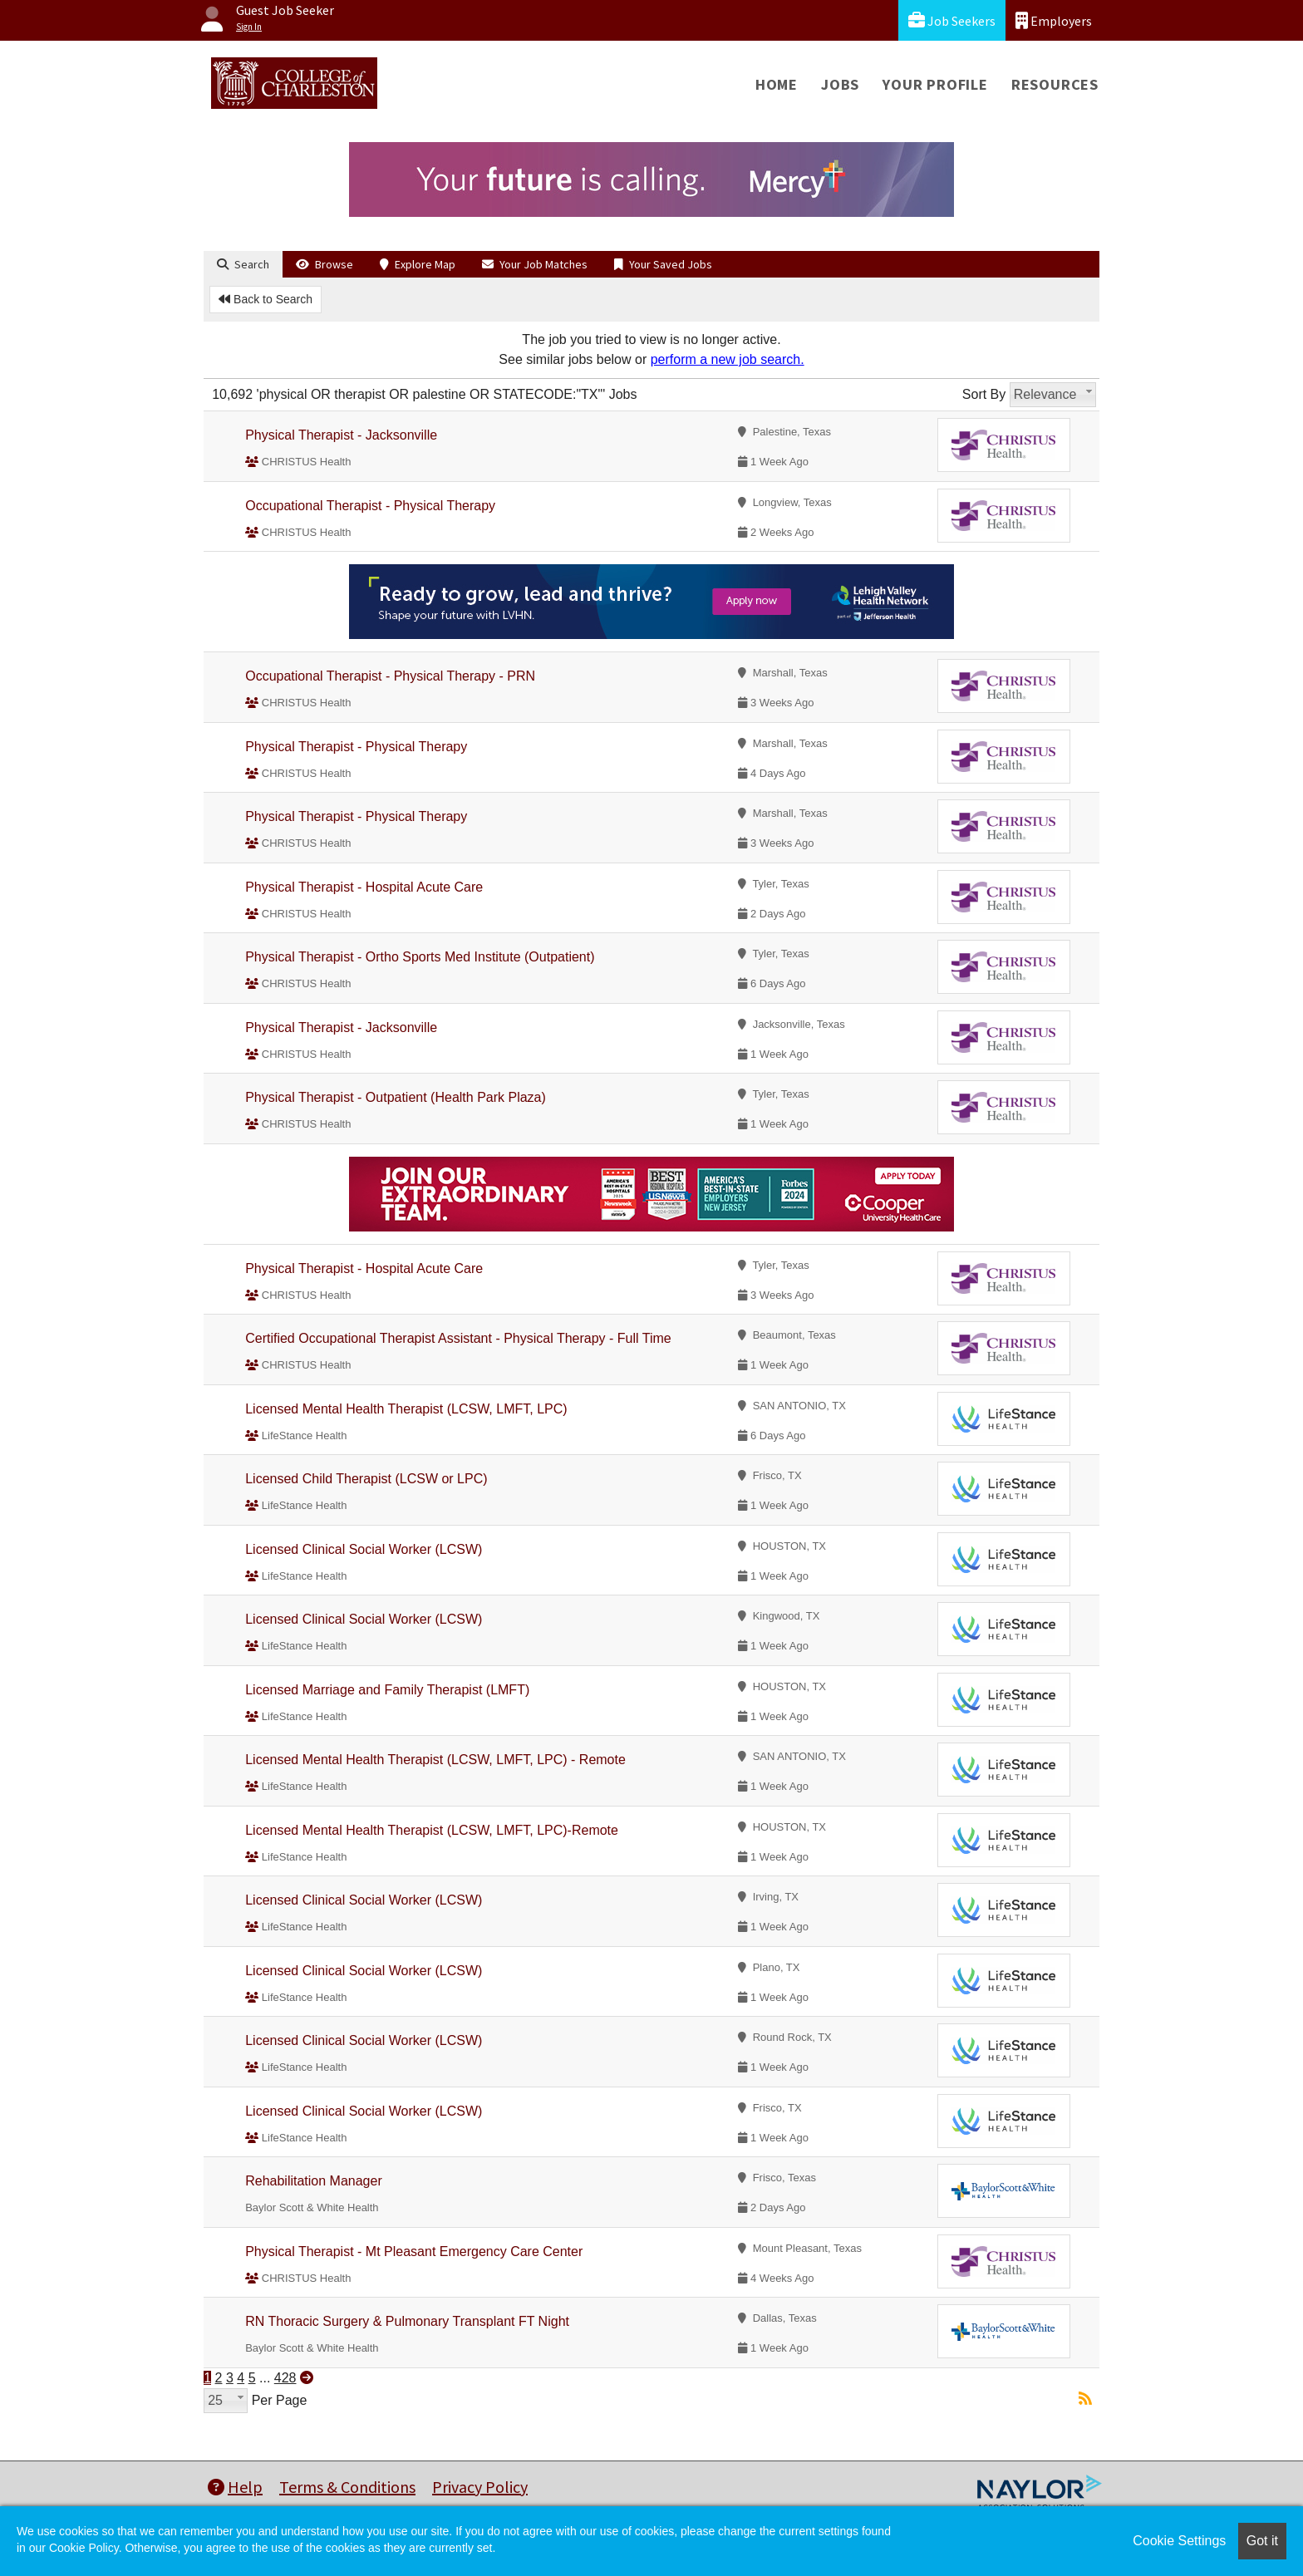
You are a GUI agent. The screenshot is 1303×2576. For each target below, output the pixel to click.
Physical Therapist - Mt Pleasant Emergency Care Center (414, 2251)
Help (235, 2486)
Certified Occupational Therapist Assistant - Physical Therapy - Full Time (458, 1338)
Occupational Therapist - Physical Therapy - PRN (390, 676)
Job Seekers (952, 20)
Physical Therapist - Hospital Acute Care (364, 887)
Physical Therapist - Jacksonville (341, 435)
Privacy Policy (480, 2486)
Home (776, 84)
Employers (1053, 20)
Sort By (984, 394)
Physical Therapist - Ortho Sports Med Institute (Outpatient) (419, 957)
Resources (1055, 84)
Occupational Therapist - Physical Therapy (370, 506)
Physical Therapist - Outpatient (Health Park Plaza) (395, 1097)
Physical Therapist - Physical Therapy (356, 747)
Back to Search (265, 299)
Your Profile (935, 84)
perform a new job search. (727, 359)
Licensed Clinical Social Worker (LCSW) (363, 1549)
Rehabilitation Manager (313, 2181)
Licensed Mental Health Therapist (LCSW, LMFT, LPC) (406, 1409)
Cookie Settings (1179, 2541)
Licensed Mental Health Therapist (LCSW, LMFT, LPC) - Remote (435, 1760)
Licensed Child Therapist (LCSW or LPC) (366, 1479)
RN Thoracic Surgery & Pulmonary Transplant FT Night (407, 2321)
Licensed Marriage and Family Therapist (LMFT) (387, 1690)
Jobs (840, 84)
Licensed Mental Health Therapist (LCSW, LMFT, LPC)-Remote (431, 1830)
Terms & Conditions (347, 2486)
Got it (1262, 2541)
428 (285, 2378)
